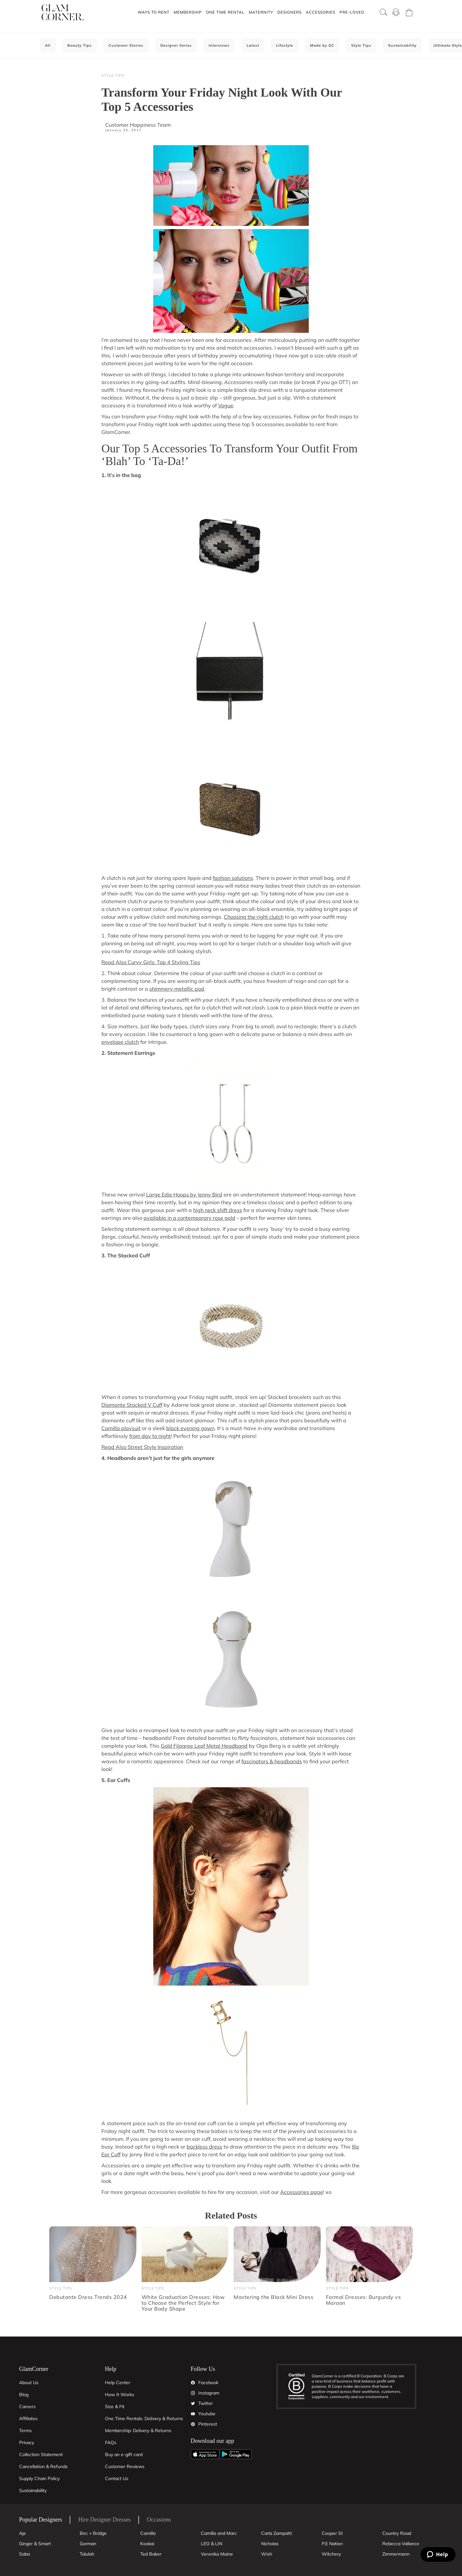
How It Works (119, 2394)
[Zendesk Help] (438, 2554)
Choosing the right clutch (253, 917)
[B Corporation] (300, 2386)
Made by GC (322, 45)
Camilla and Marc (219, 2533)
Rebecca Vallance (400, 2544)
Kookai (147, 2544)
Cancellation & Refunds (43, 2466)
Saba (24, 2554)
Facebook (208, 2382)
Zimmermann (396, 2554)
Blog (24, 2394)
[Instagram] (193, 2393)
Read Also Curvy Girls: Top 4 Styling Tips (150, 962)
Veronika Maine (217, 2554)
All (48, 45)
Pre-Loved (352, 12)
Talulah (87, 2554)
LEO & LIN (211, 2544)
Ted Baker (150, 2554)
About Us (29, 2382)
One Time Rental (225, 12)
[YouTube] (193, 2414)
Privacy (26, 2442)
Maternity (261, 12)
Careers (27, 2406)
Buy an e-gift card (124, 2454)
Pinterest (207, 2424)
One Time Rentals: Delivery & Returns (144, 2418)
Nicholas (270, 2544)
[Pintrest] (193, 2424)
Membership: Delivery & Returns (138, 2430)
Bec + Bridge (93, 2533)
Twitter (205, 2403)
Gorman (88, 2544)
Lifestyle (284, 45)
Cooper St (332, 2533)
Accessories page (301, 2192)
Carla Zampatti (276, 2533)
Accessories (320, 12)
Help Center (117, 2382)
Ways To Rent (153, 12)
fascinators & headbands (271, 1761)
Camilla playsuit (121, 1428)
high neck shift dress (217, 1210)
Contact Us (116, 2478)
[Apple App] (205, 2454)
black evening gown (190, 1428)
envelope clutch (120, 1042)
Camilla (148, 2533)
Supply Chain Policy (39, 2478)
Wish (266, 2554)
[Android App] (235, 2454)
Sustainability (402, 45)
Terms (25, 2430)
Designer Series (176, 45)
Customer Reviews (124, 2466)
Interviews (219, 45)
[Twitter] (193, 2403)
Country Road (396, 2533)
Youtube (206, 2414)
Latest (253, 45)
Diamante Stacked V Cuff (131, 1405)
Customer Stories (126, 45)
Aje (22, 2533)
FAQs (110, 2442)
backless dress (204, 2146)
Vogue (225, 405)
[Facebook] (193, 2383)
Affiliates (28, 2418)
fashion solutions (233, 878)
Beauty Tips (79, 45)
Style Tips (361, 45)
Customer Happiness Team (138, 125)
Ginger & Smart (35, 2544)
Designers (289, 12)
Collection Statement (41, 2454)
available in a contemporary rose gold (189, 1218)
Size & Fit (114, 2406)
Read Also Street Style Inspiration (142, 1447)
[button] (153, 12)
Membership (188, 12)
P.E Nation (332, 2544)
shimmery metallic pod (176, 988)
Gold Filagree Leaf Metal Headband (204, 1746)
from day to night (150, 1436)
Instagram (208, 2393)
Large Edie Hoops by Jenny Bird (184, 1194)
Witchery (331, 2554)
